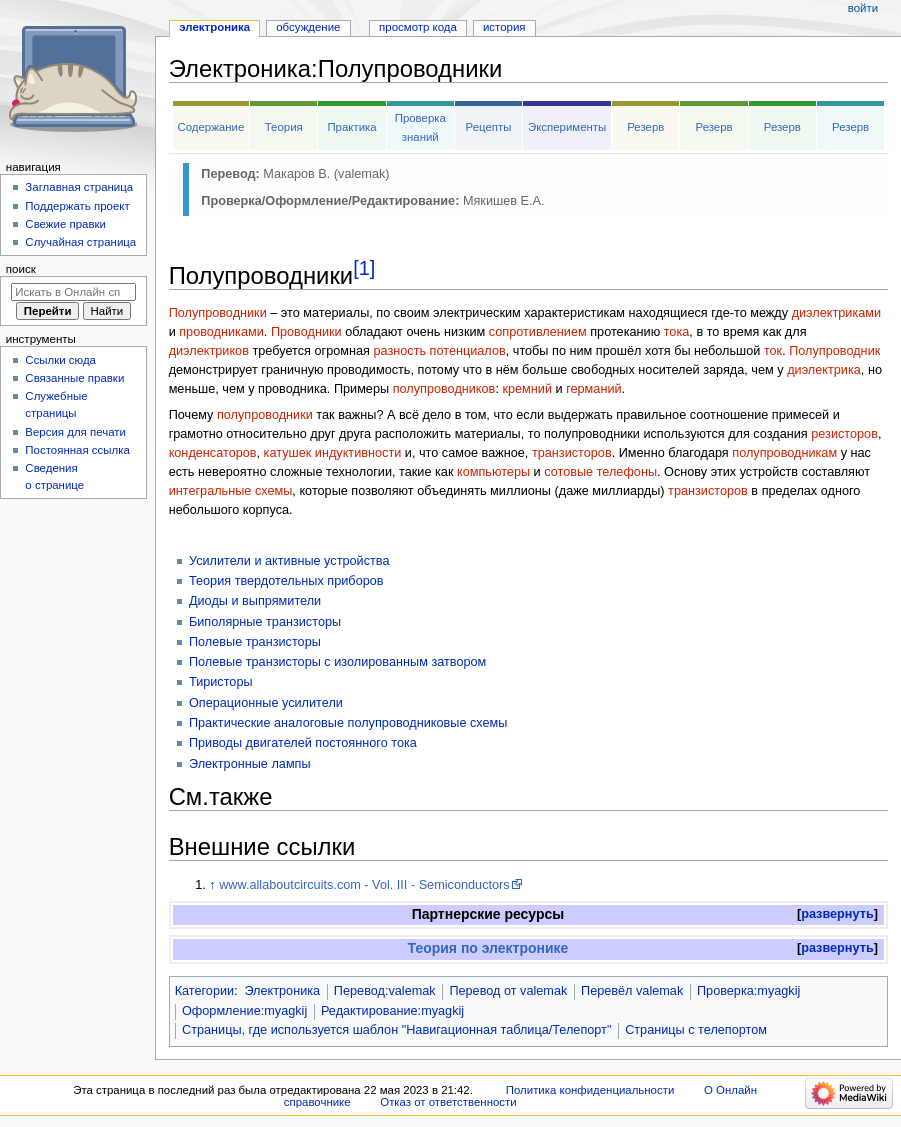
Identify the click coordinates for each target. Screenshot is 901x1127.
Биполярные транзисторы (265, 622)
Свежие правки (65, 224)
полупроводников (444, 389)
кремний (527, 389)
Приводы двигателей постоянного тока (303, 743)
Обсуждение (308, 27)
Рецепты (489, 127)
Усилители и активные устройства (289, 561)
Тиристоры (221, 682)
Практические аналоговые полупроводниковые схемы (348, 723)
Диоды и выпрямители (255, 601)
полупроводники (265, 415)
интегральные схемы (231, 491)
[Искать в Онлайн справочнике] (73, 292)
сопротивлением (538, 332)
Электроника (282, 991)
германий (593, 389)
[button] (837, 914)
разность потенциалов (439, 351)
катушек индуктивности (333, 453)
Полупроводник (834, 351)
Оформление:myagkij (244, 1011)
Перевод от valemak (508, 991)
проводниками (221, 332)
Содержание (210, 127)
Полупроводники (218, 313)
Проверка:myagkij (748, 991)
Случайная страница (80, 242)
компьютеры (493, 472)
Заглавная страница (79, 187)
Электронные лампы (250, 764)
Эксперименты (567, 127)
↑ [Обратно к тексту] (212, 885)
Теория (284, 127)
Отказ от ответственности (448, 1102)
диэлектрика (824, 370)
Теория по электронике (488, 948)
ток (773, 351)
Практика (351, 127)
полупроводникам (784, 453)
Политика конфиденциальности (590, 1090)
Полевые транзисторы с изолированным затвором (337, 662)
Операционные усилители (266, 703)
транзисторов (572, 453)
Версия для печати (75, 432)
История (504, 27)
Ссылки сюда (60, 360)
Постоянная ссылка (77, 450)
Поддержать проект (77, 206)
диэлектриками (837, 313)
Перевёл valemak (632, 991)
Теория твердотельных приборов (286, 581)
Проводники (306, 332)
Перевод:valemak (385, 991)
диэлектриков (209, 351)
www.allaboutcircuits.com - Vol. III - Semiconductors (364, 885)
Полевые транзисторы (255, 642)
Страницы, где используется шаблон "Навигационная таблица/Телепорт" (396, 1030)
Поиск (21, 269)
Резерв (645, 127)
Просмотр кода (418, 27)
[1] (364, 268)
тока (677, 332)
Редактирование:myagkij (392, 1011)
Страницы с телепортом (696, 1030)
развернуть (837, 914)
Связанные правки (74, 378)
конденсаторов (213, 453)
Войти (863, 8)
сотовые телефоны (600, 472)
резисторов (844, 434)
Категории (205, 991)
